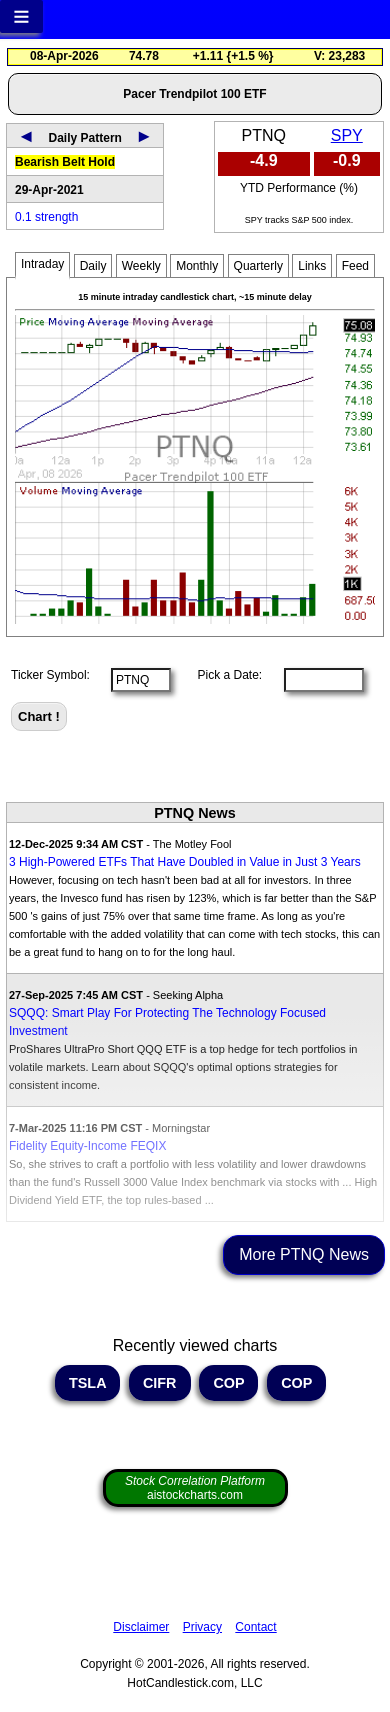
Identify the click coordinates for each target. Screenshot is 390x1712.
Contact (255, 1627)
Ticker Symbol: (50, 675)
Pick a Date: (223, 675)
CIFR (160, 1383)
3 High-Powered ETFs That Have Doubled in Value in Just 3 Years (185, 862)
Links (312, 266)
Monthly (197, 266)
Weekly (141, 266)
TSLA (87, 1383)
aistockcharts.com (195, 1488)
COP (228, 1383)
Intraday (42, 264)
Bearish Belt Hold (65, 162)
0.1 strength (46, 217)
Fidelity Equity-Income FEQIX (87, 1146)
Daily (93, 266)
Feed (355, 266)
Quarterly (258, 266)
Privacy (202, 1627)
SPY (347, 135)
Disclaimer (141, 1627)
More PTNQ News (304, 1254)
